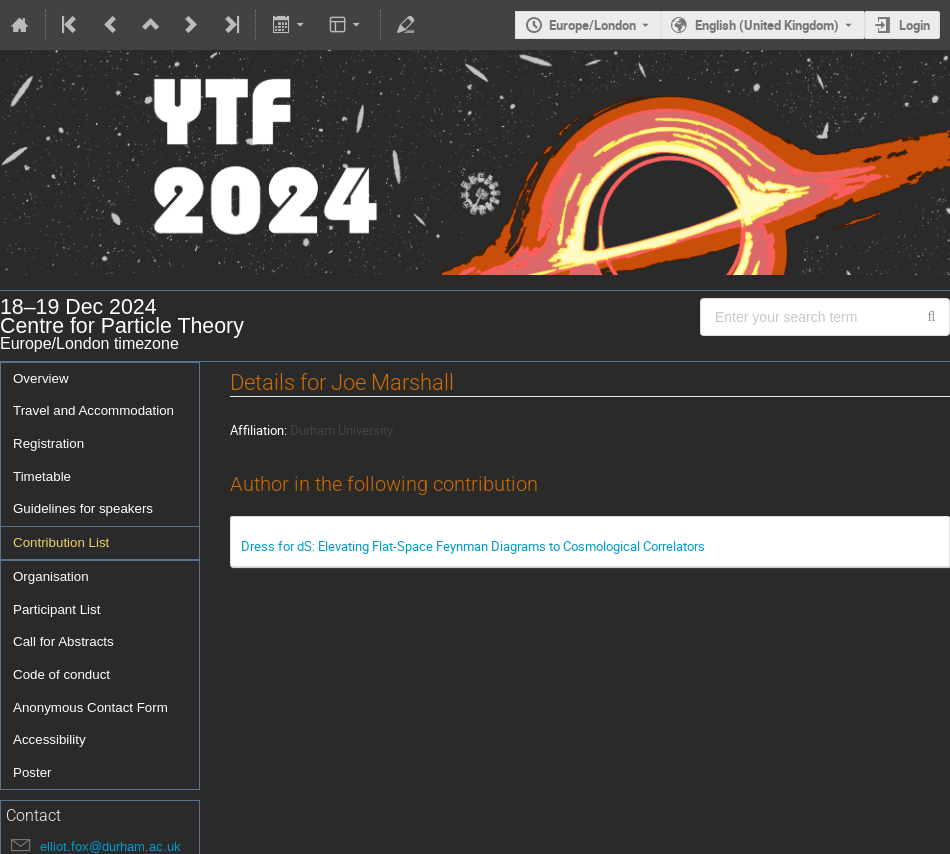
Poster (32, 772)
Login (914, 25)
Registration (48, 443)
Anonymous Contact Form (90, 707)
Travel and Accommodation (93, 410)
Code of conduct (61, 674)
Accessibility (49, 739)
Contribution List (61, 542)
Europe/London (592, 25)
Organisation (51, 576)
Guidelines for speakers (83, 508)
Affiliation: (258, 430)
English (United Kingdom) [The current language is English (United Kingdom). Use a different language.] (767, 25)
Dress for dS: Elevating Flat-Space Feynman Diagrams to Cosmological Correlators (473, 546)
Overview (41, 378)
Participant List (56, 609)
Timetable (42, 476)
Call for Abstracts (63, 641)
